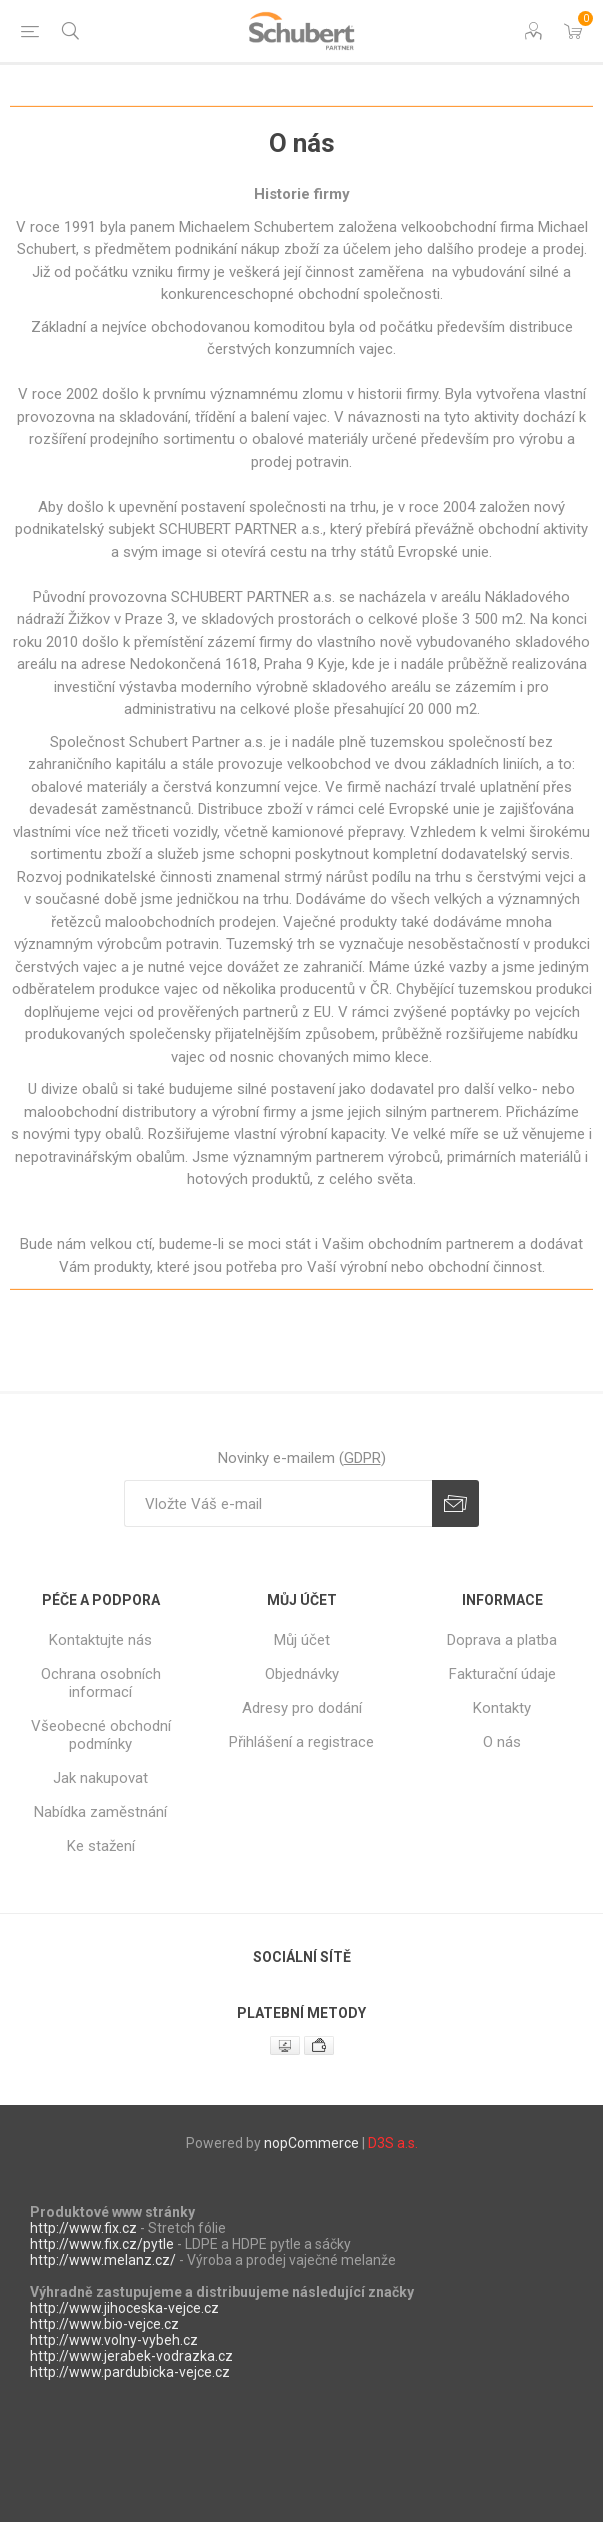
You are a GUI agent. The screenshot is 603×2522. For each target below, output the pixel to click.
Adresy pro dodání (302, 1708)
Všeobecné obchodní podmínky (101, 1735)
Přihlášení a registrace (301, 1742)
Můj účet (302, 1640)
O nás (502, 1742)
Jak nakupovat (100, 1778)
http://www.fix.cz (83, 2228)
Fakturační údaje (502, 1674)
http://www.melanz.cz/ (103, 2260)
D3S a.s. (393, 2143)
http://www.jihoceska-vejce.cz (124, 2308)
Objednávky (302, 1674)
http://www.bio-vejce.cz (104, 2324)
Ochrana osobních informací (101, 1683)
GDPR (362, 1458)
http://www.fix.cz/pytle (102, 2244)
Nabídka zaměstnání (100, 1812)
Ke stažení (101, 1846)
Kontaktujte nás (100, 1640)
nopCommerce (311, 2143)
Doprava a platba (502, 1640)
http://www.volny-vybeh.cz (114, 2340)
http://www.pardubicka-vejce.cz (130, 2372)
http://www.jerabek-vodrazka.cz (131, 2356)
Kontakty (502, 1708)
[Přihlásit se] (278, 1503)
